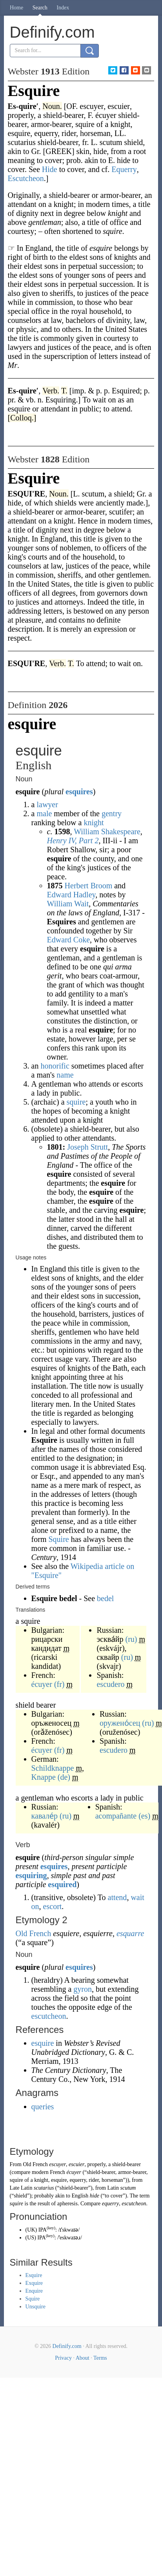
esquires (79, 791)
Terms (100, 2358)
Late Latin (21, 2188)
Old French (33, 1933)
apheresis (67, 2203)
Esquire (33, 2275)
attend (117, 1897)
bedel (105, 1598)
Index (62, 8)
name (64, 1075)
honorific (54, 1066)
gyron (82, 1989)
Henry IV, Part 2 (73, 840)
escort (52, 1906)
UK (31, 2230)
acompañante (116, 1816)
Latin (113, 2188)
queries (42, 2106)
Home (16, 8)
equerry (110, 2203)
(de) (64, 1777)
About (82, 2358)
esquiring (31, 1875)
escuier (76, 2164)
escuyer (57, 2164)
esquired (62, 1884)
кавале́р (44, 1816)
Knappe (43, 1777)
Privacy (63, 2358)
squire (76, 1102)
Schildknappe (52, 1768)
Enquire (34, 2291)
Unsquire (35, 2307)
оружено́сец (120, 1723)
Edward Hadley (71, 894)
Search (40, 8)
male (44, 813)
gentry (112, 813)
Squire (58, 1539)
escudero (110, 1684)
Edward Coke (68, 939)
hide (94, 2196)
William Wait (68, 903)
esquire (43, 2043)
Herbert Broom (89, 885)
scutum (128, 2188)
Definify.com (67, 2346)
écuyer (41, 1684)
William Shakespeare (107, 831)
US (30, 2238)
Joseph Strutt (87, 1147)
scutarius (44, 2188)
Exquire (34, 2283)
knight (94, 822)
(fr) (59, 1684)
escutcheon (48, 2016)
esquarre (130, 1933)
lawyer (47, 804)
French (57, 2172)
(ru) (131, 1639)
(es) (144, 1816)
